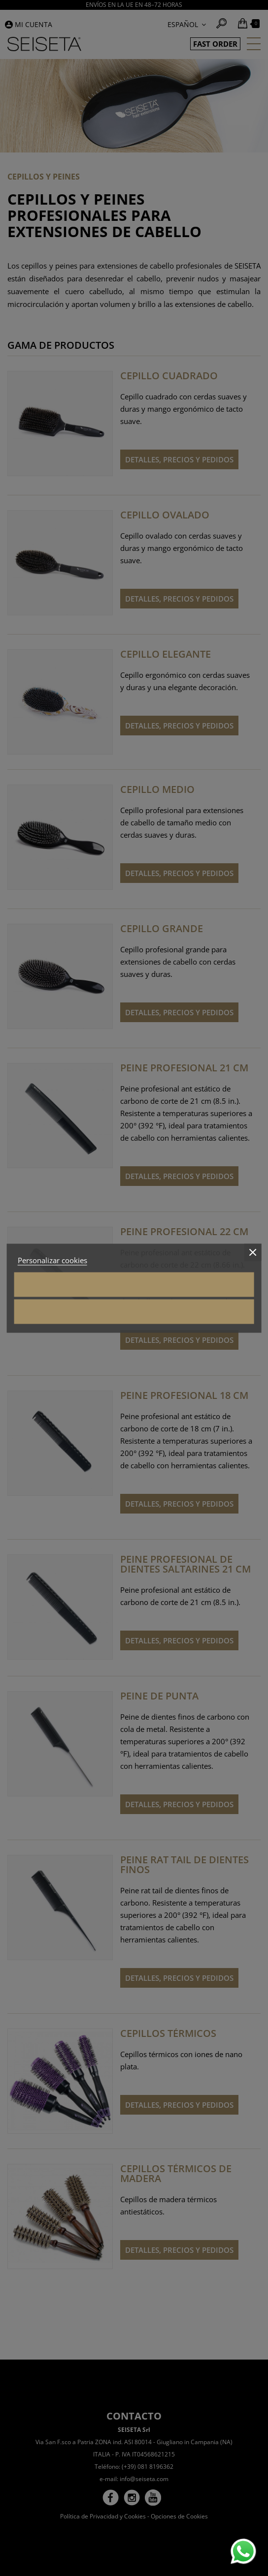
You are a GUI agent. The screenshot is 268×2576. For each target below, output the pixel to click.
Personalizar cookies (52, 1260)
